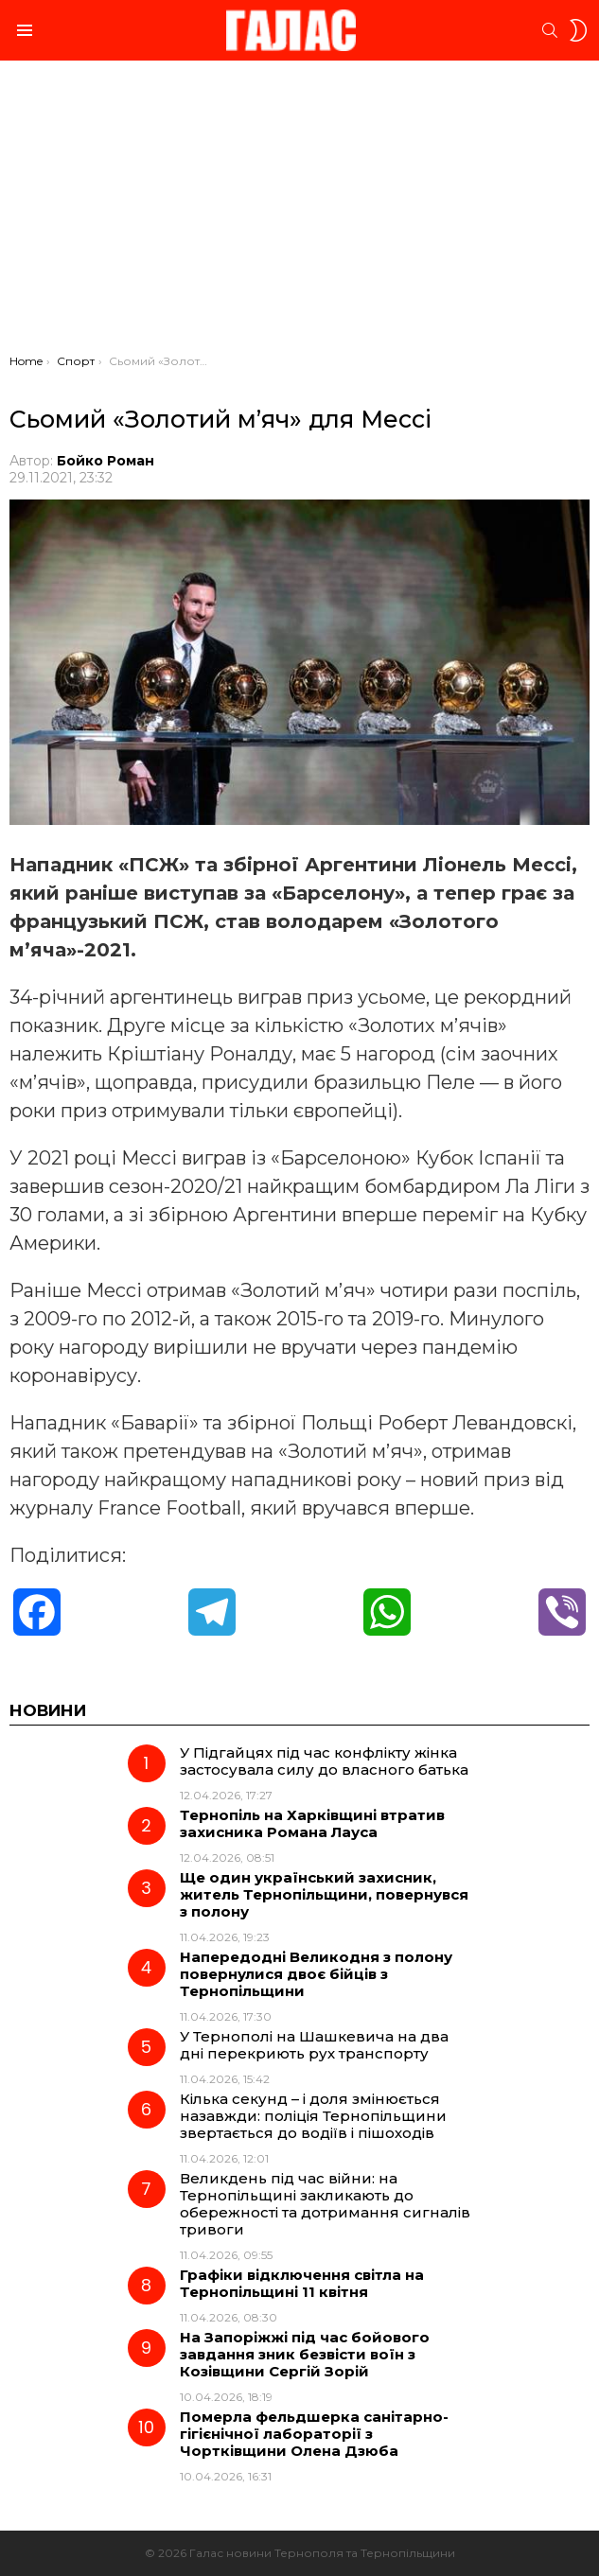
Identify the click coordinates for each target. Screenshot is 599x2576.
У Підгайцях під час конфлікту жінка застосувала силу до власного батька (324, 1761)
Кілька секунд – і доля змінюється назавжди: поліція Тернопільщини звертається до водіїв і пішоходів (313, 2116)
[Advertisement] (299, 211)
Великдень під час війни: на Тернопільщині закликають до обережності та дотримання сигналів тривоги (325, 2203)
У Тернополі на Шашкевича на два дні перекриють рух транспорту (314, 2044)
